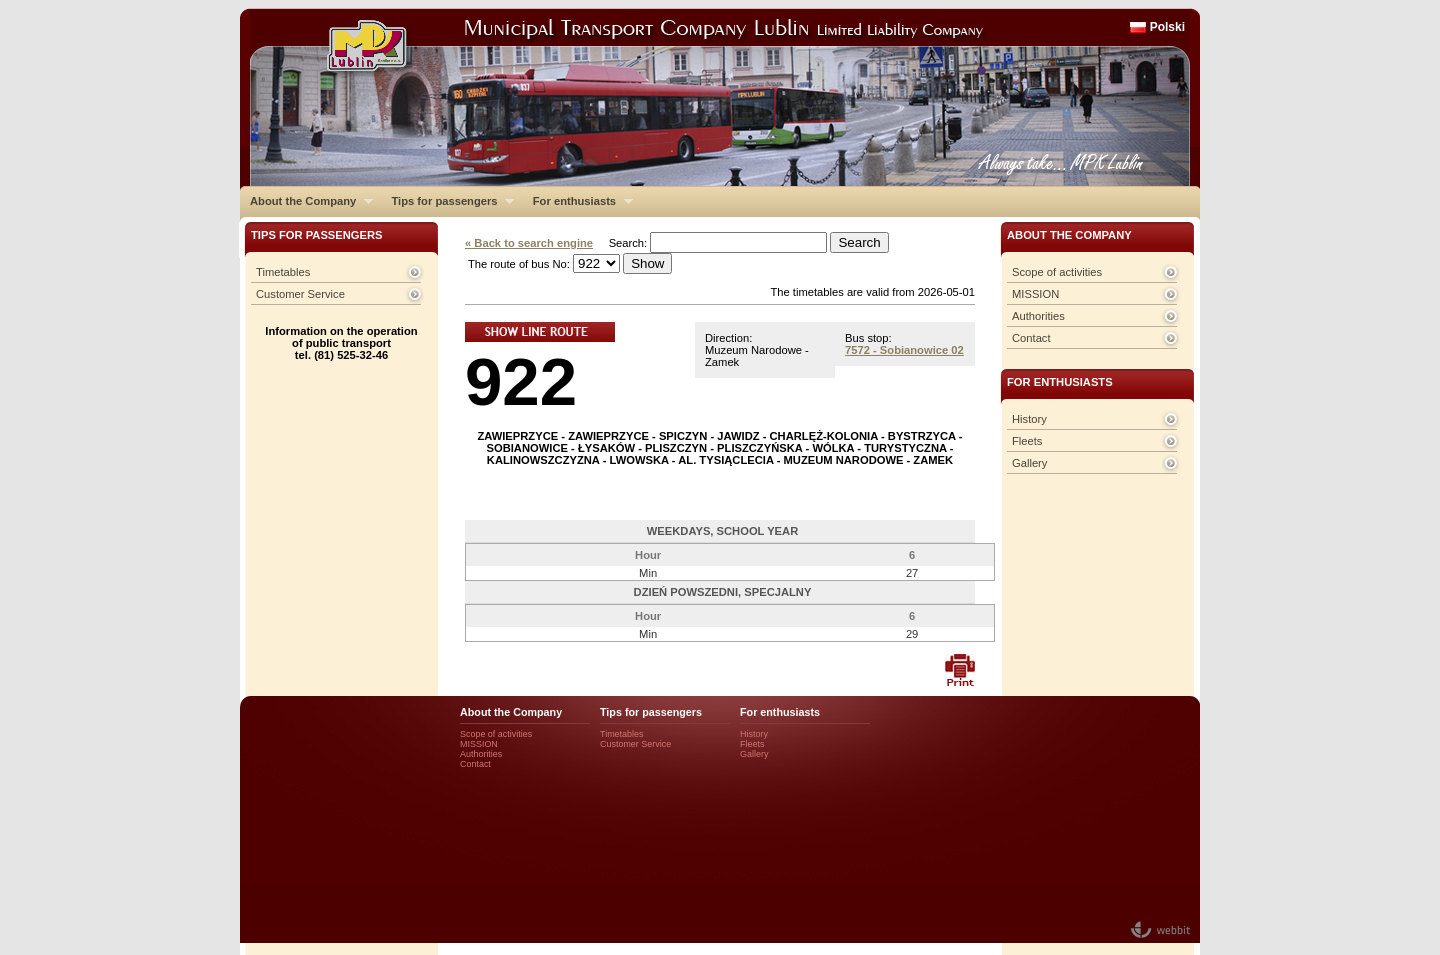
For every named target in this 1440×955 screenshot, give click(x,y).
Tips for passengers (447, 201)
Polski (1167, 27)
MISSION (1035, 294)
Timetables (283, 272)
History (1029, 419)
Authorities (1038, 316)
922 (521, 381)
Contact (1031, 338)
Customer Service (300, 294)
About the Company (306, 201)
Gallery (1029, 463)
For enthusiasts (578, 201)
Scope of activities (1057, 272)
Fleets (1027, 441)
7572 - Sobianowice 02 (904, 350)
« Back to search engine (529, 243)
